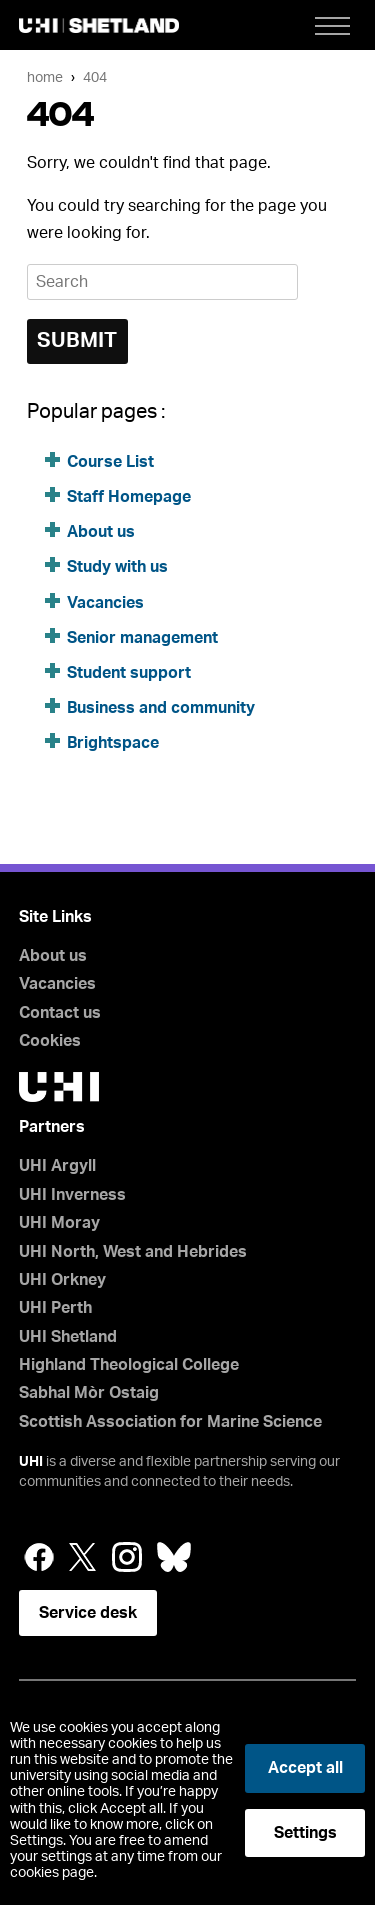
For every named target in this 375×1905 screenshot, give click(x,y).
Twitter (83, 1557)
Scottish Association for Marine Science (170, 1422)
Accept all (305, 1768)
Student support (129, 673)
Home (45, 77)
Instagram (127, 1557)
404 (95, 77)
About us (101, 532)
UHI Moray (59, 1223)
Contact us (60, 1013)
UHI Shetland (68, 1337)
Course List (110, 462)
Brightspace (113, 743)
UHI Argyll (57, 1166)
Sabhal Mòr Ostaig (89, 1393)
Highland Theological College (129, 1365)
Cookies (50, 1041)
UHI (31, 1462)
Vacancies (107, 603)
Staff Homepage (129, 497)
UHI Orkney (62, 1280)
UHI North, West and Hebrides (133, 1252)
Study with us (117, 567)
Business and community (161, 708)
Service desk (88, 1613)
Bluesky (174, 1557)
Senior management (142, 638)
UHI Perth (55, 1308)
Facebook (39, 1557)
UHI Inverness (72, 1195)
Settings (305, 1833)
